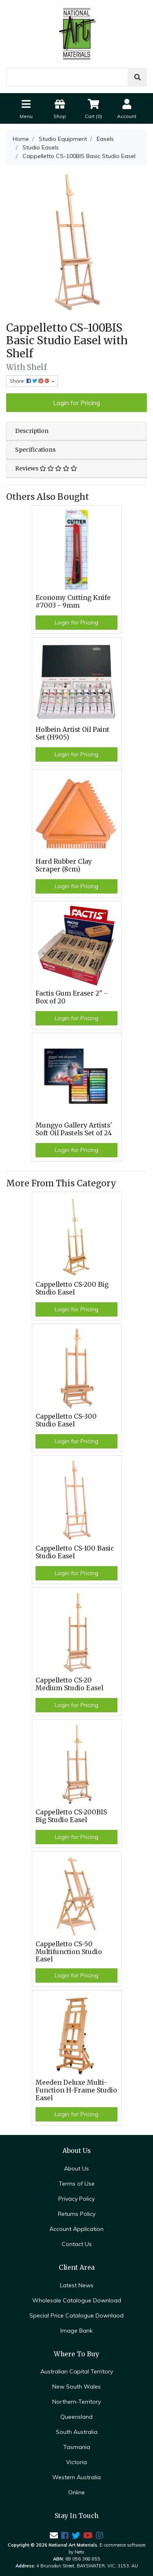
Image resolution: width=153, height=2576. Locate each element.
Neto (79, 2552)
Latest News (76, 2285)
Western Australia (76, 2477)
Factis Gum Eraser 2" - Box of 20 (71, 997)
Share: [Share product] (30, 381)
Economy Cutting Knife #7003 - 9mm (73, 601)
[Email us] (54, 2535)
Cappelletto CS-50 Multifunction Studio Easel (68, 1951)
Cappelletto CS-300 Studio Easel (66, 1420)
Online (76, 2492)
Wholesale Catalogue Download (76, 2300)
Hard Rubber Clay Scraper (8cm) (63, 865)
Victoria (76, 2462)
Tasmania (76, 2447)
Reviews (46, 468)
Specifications (35, 449)
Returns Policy (76, 2213)
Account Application (76, 2229)
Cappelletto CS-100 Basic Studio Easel (74, 1552)
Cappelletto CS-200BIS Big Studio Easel (71, 1816)
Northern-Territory (76, 2401)
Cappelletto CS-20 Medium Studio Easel (69, 1684)
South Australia (77, 2432)
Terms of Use (77, 2183)
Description (32, 431)
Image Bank (76, 2330)
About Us (76, 2168)
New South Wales (76, 2386)
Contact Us (77, 2244)
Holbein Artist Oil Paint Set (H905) (72, 733)
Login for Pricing (76, 403)
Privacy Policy (76, 2198)
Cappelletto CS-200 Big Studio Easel (72, 1288)
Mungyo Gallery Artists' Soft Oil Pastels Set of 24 (73, 1129)
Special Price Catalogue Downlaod (76, 2315)
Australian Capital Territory (76, 2371)
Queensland (76, 2416)
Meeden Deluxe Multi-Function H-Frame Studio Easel (76, 2090)
